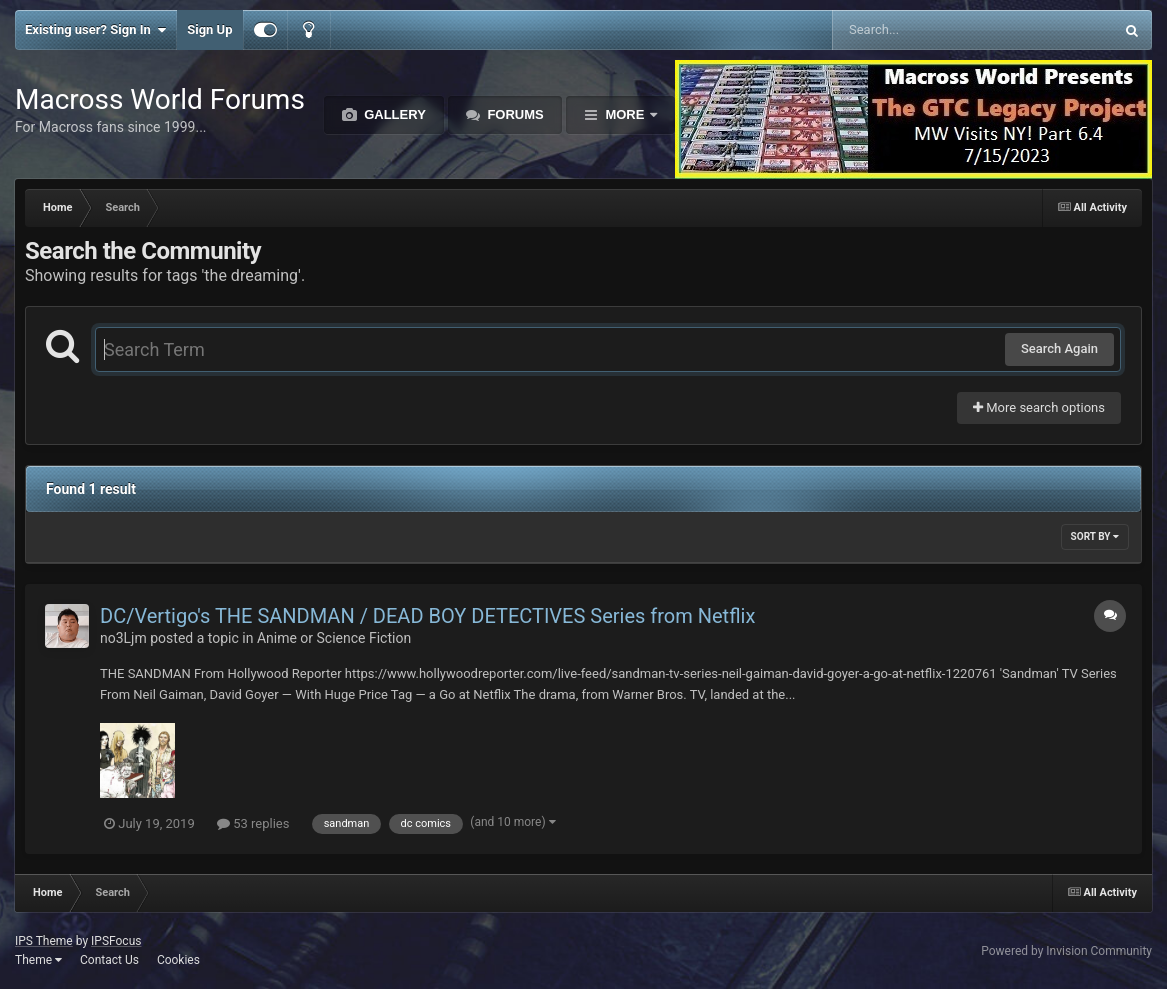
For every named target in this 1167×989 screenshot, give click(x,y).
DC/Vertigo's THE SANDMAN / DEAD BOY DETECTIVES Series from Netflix (427, 616)
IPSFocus (116, 941)
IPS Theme (44, 941)
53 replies (253, 823)
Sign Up (209, 29)
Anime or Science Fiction (334, 638)
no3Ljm (123, 638)
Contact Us (109, 960)
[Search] (922, 30)
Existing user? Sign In (95, 30)
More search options (1039, 407)
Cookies (178, 960)
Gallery (393, 114)
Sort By (1095, 536)
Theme (38, 960)
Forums (514, 114)
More (625, 114)
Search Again (1059, 348)
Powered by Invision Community (1066, 951)
